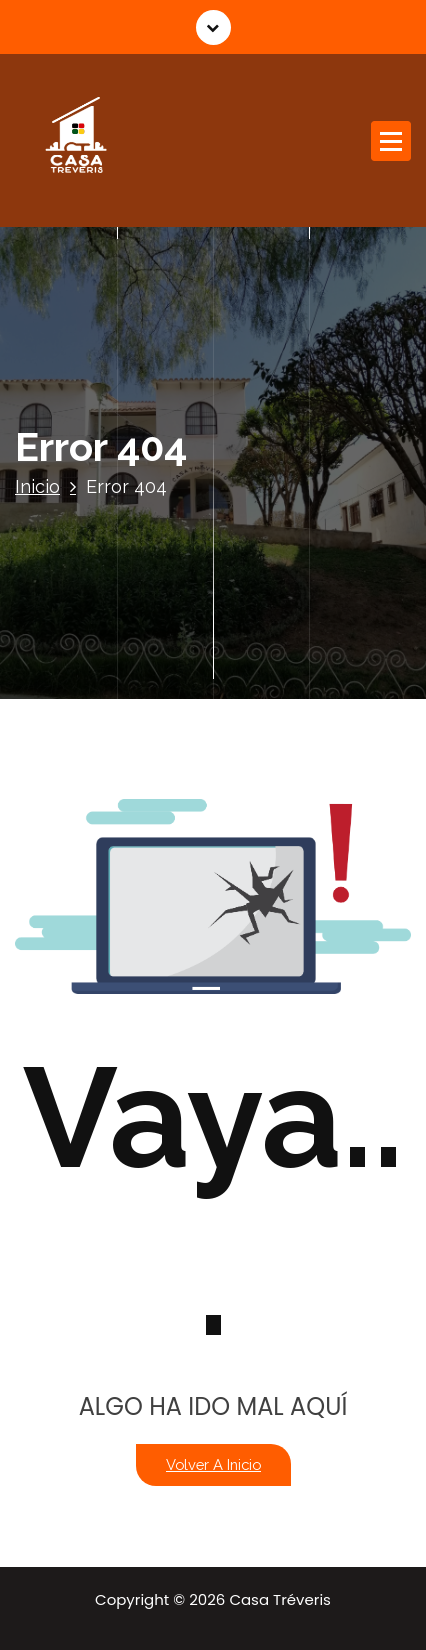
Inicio (37, 486)
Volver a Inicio (213, 1464)
